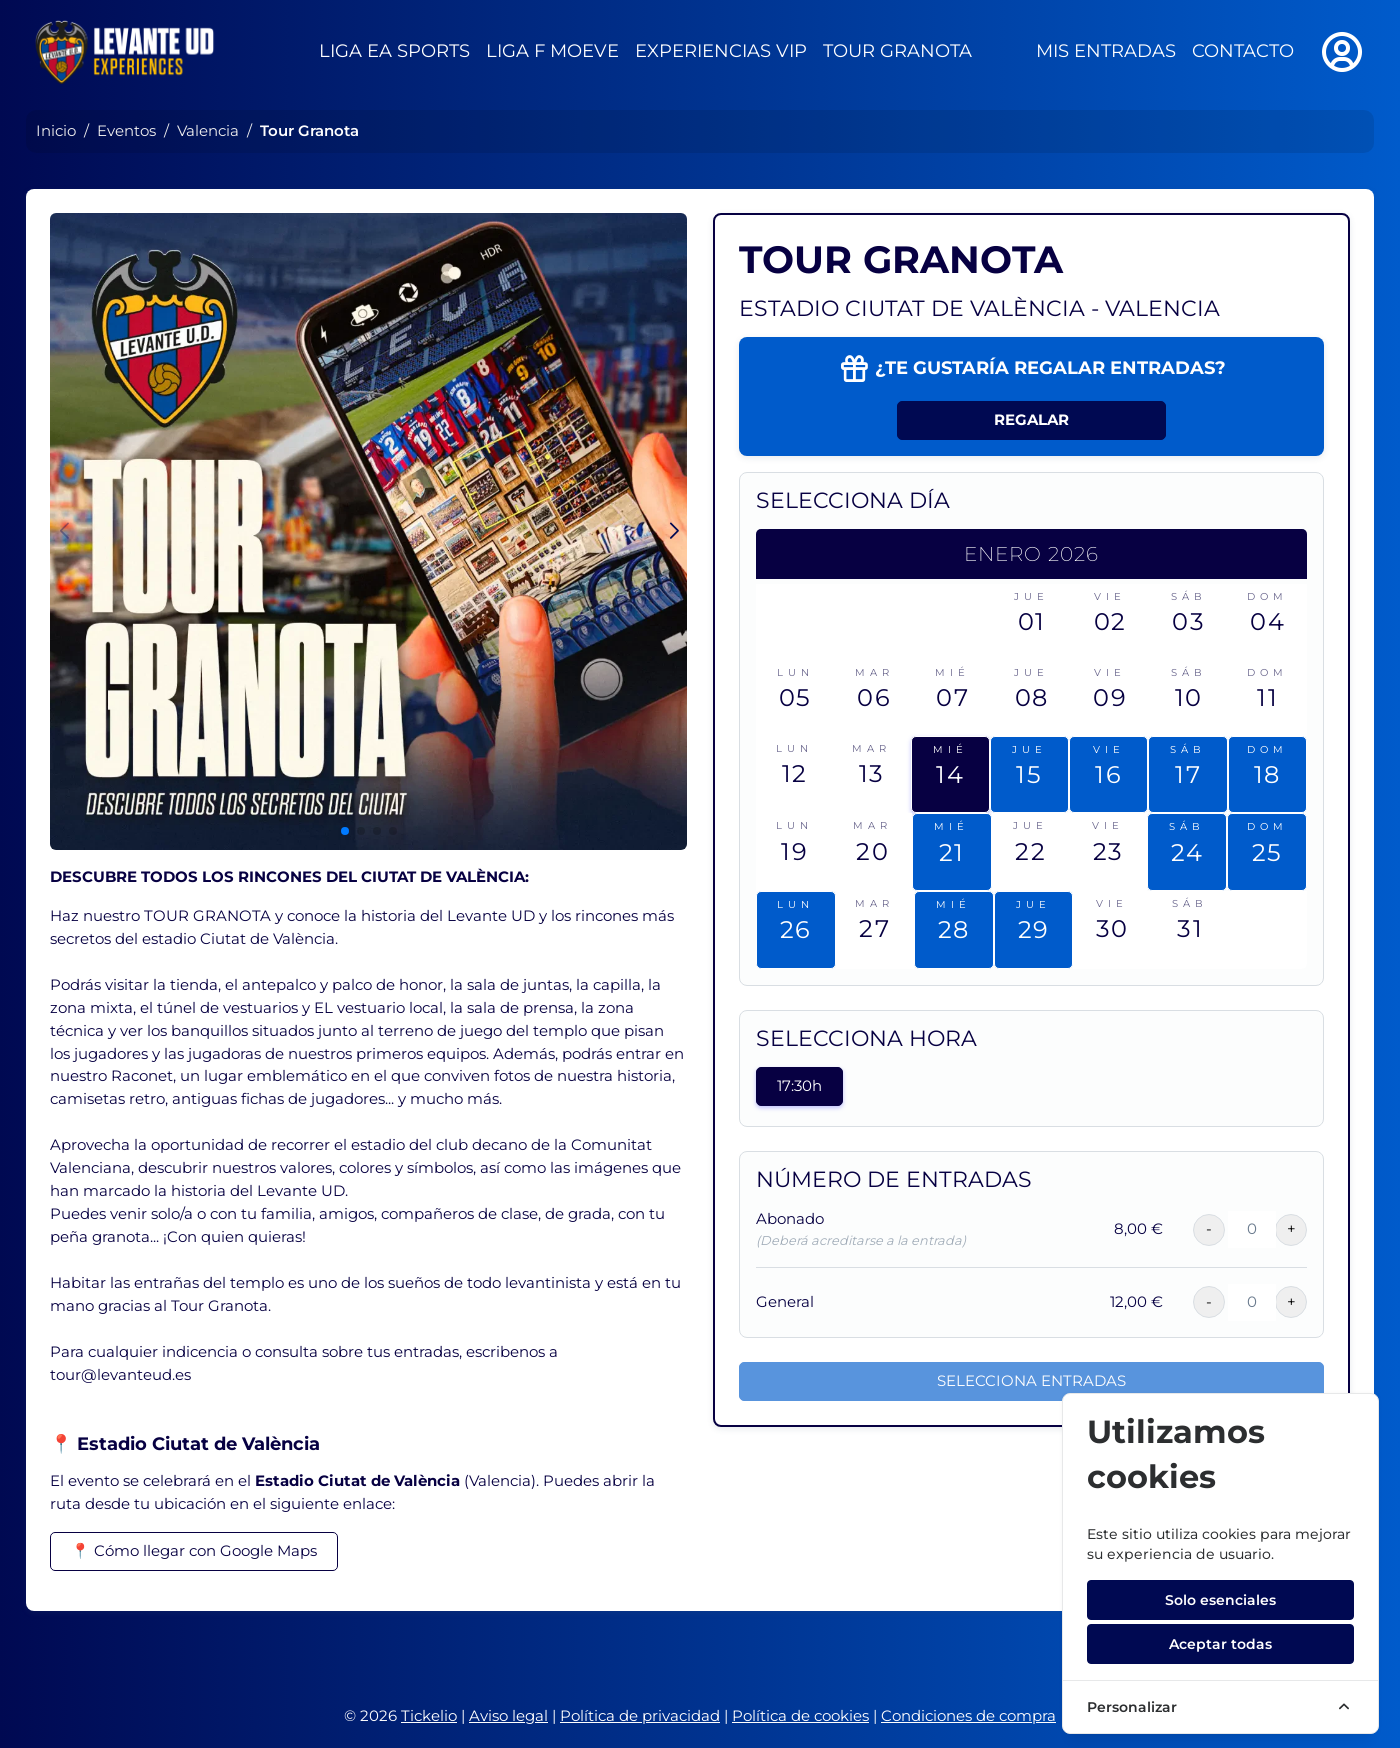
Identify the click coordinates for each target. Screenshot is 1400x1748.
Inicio (56, 130)
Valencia (208, 130)
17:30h (799, 1085)
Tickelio (429, 1715)
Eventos (126, 130)
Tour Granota (897, 51)
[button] (673, 531)
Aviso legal (508, 1715)
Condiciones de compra (968, 1715)
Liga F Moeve (552, 51)
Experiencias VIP (721, 51)
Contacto (1243, 51)
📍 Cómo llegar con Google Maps (194, 1550)
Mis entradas (1106, 51)
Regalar (1031, 419)
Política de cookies (800, 1715)
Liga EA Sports (394, 51)
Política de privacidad (640, 1715)
